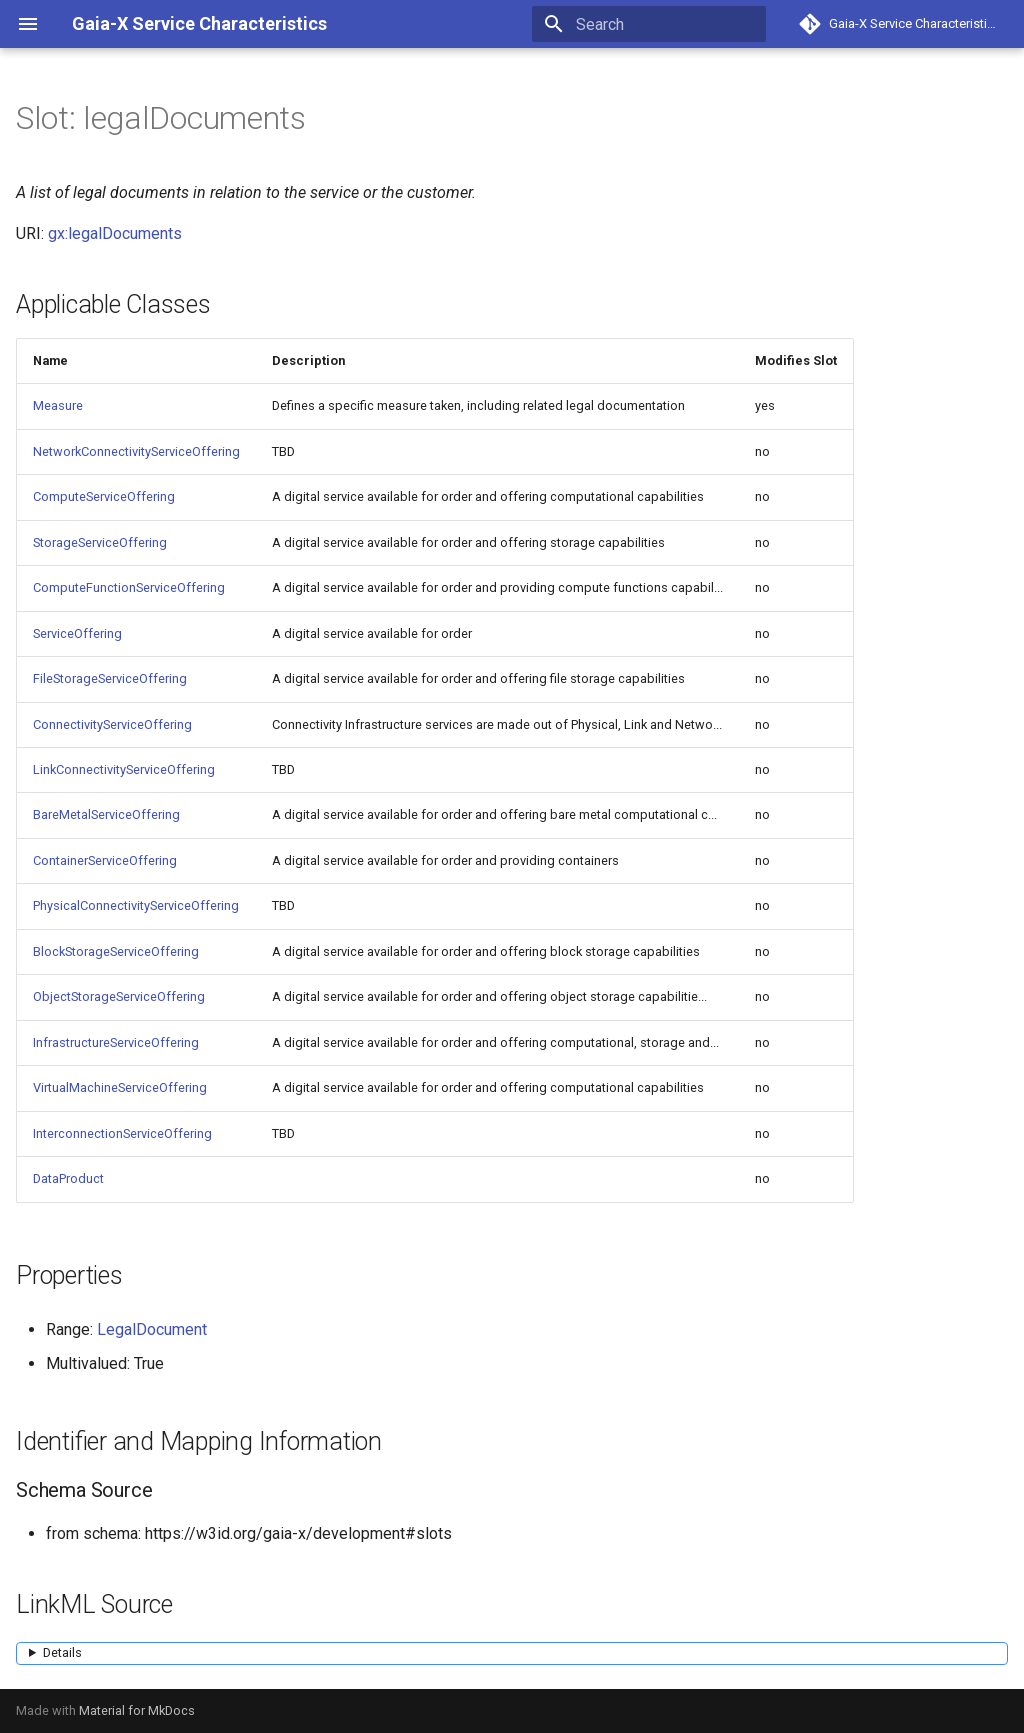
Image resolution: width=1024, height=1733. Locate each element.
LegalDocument (152, 1329)
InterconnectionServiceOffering (122, 1133)
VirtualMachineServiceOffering (120, 1087)
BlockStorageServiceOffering (116, 951)
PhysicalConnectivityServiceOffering (136, 905)
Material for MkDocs (137, 1710)
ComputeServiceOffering (104, 496)
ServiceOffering (77, 633)
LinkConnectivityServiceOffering (124, 769)
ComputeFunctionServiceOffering (129, 587)
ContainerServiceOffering (105, 860)
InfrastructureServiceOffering (116, 1042)
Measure (58, 405)
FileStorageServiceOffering (110, 678)
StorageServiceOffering (100, 542)
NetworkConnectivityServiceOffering (136, 451)
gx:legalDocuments (115, 233)
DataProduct (68, 1178)
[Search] (649, 24)
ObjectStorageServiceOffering (119, 996)
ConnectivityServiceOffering (112, 724)
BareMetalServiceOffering (106, 814)
